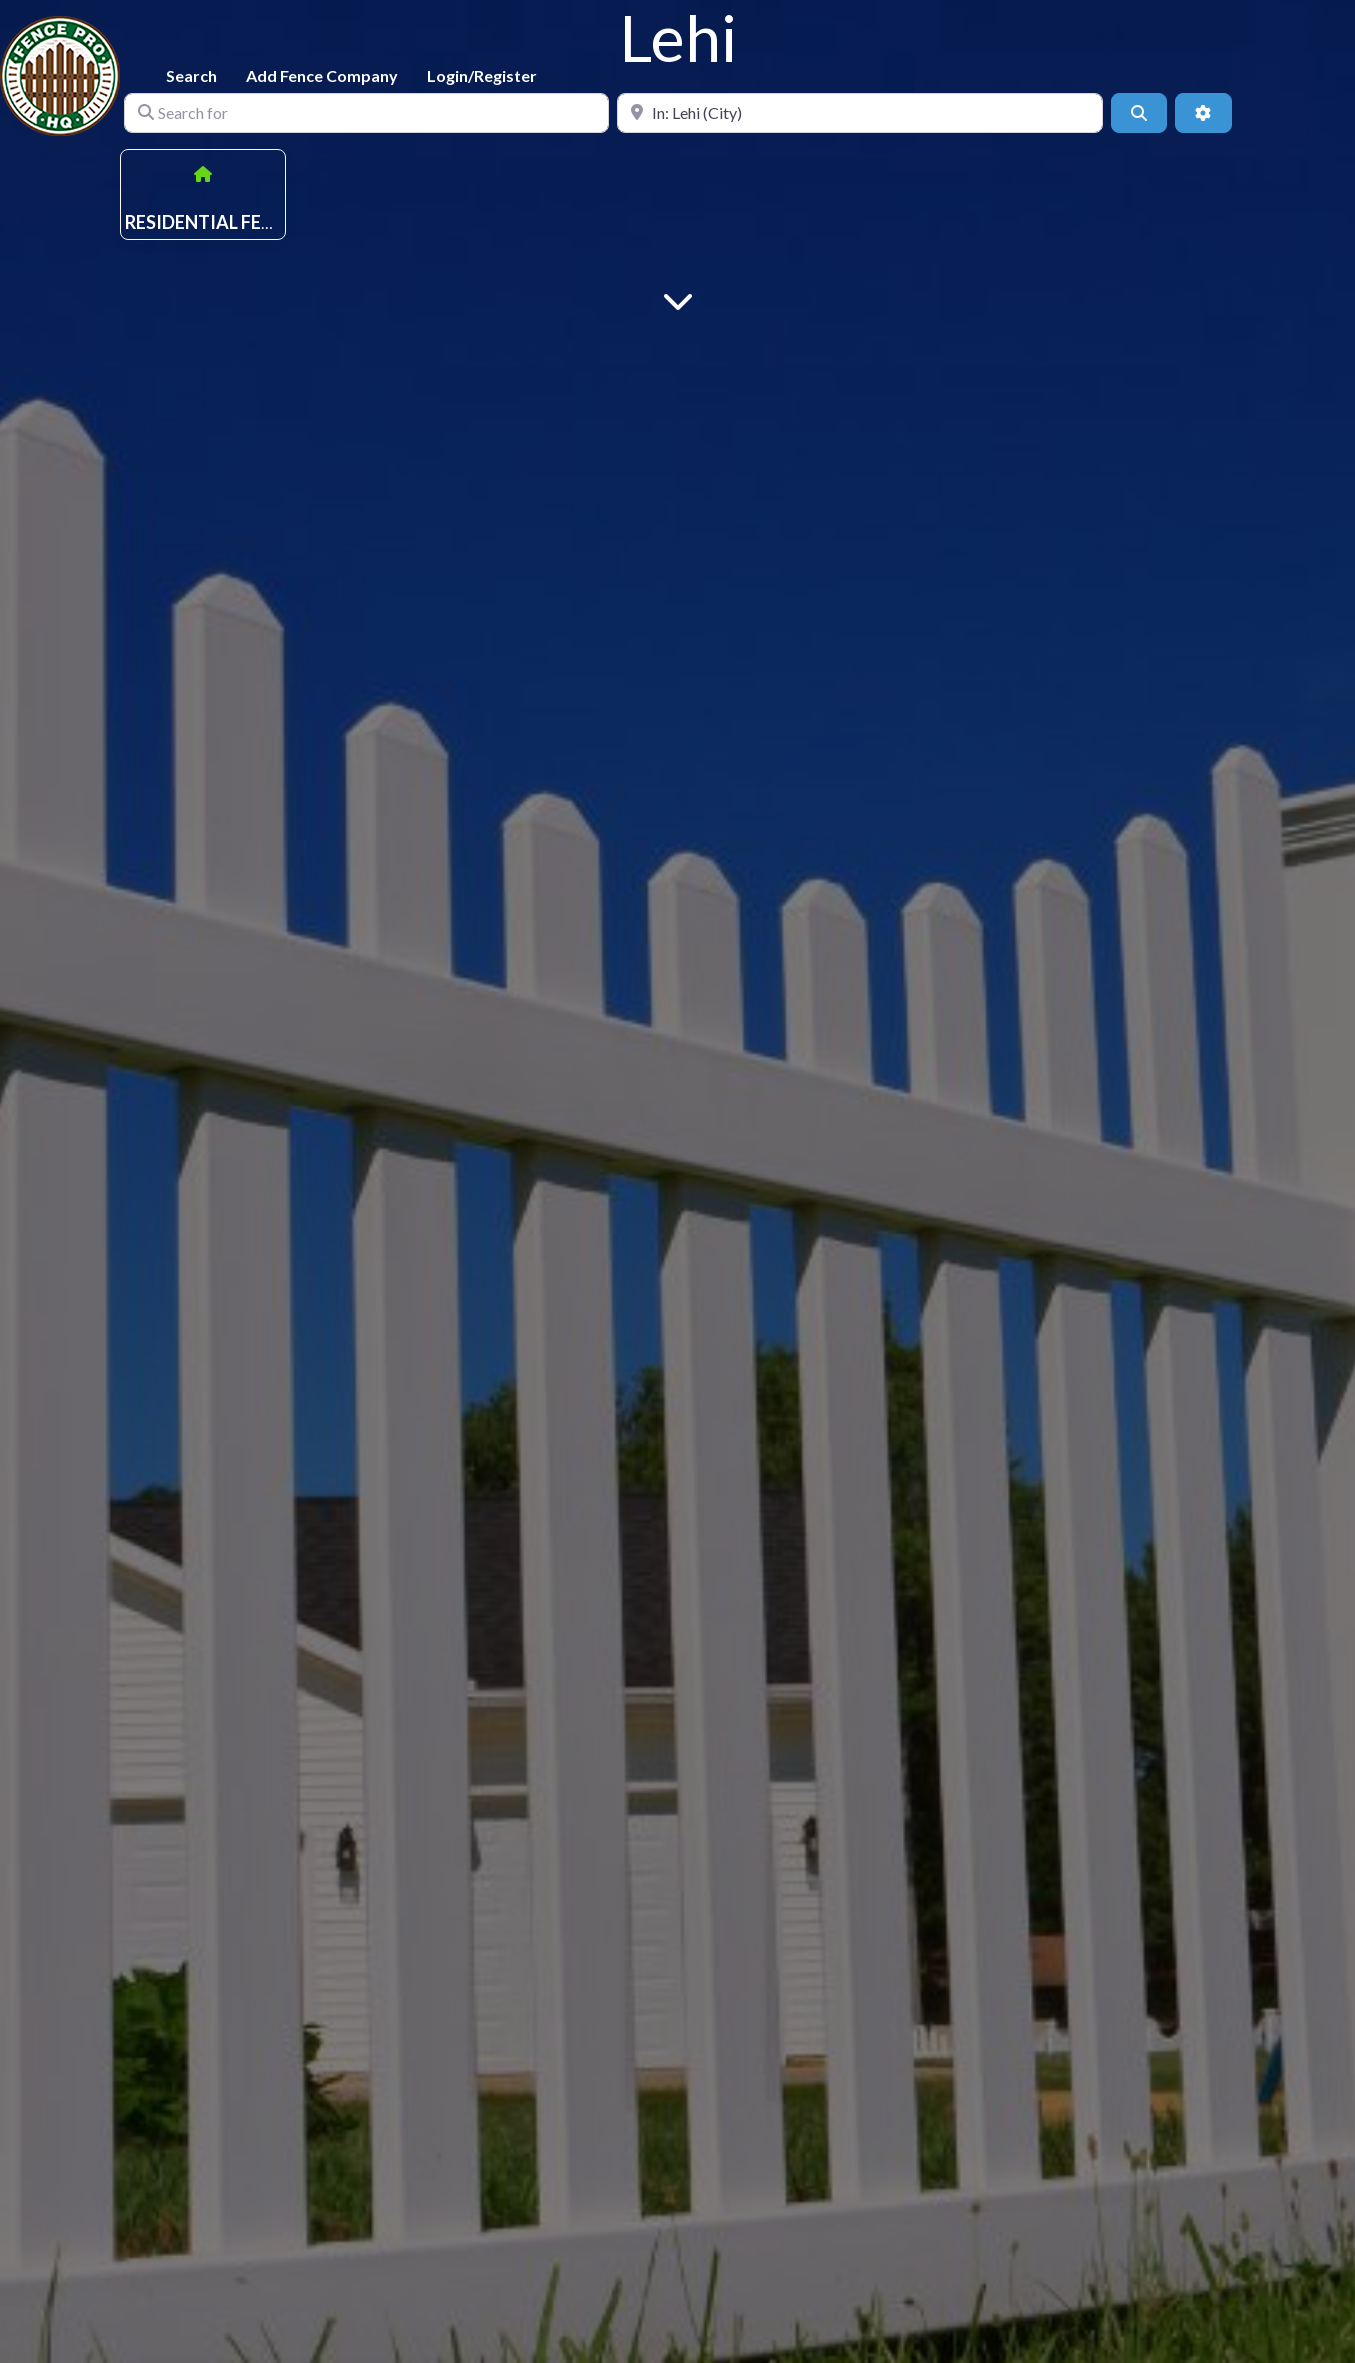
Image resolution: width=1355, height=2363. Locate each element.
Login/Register (482, 75)
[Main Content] (678, 299)
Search (191, 75)
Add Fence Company (322, 75)
